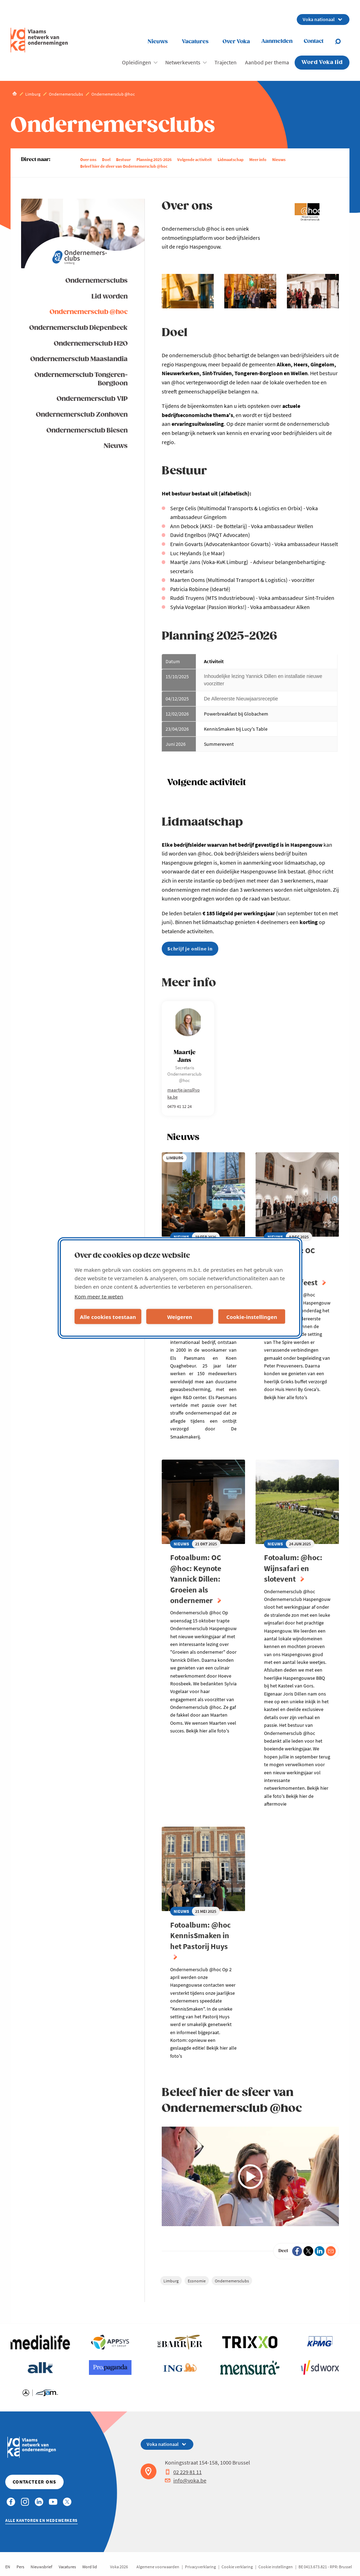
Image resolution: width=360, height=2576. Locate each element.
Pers (20, 2566)
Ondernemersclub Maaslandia (79, 359)
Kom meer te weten (99, 1296)
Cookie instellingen (275, 2566)
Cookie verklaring (237, 2566)
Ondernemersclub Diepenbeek (78, 328)
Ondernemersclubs (96, 280)
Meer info (257, 159)
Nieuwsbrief (41, 2566)
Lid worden (109, 296)
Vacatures (195, 41)
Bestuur (123, 159)
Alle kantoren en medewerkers (41, 2520)
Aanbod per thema (267, 62)
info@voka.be (185, 2480)
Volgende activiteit (194, 159)
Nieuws (158, 41)
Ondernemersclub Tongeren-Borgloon (81, 379)
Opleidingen (136, 62)
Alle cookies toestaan (108, 1316)
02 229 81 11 (183, 2471)
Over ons (88, 159)
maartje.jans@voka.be (183, 1093)
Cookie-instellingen (251, 1316)
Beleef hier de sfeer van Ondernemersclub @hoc (124, 166)
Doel (106, 159)
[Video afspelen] (250, 2176)
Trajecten (225, 62)
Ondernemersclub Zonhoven (82, 414)
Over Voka (236, 41)
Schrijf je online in (190, 949)
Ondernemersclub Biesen (87, 430)
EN (7, 2566)
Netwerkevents (182, 62)
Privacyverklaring (200, 2566)
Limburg (171, 2280)
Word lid (89, 2566)
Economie (197, 2280)
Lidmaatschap (231, 159)
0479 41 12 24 (179, 1106)
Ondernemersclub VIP (92, 399)
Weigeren (179, 1316)
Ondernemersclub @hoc (89, 312)
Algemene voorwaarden (157, 2566)
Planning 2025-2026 (154, 159)
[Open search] (342, 41)
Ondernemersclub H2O (91, 343)
